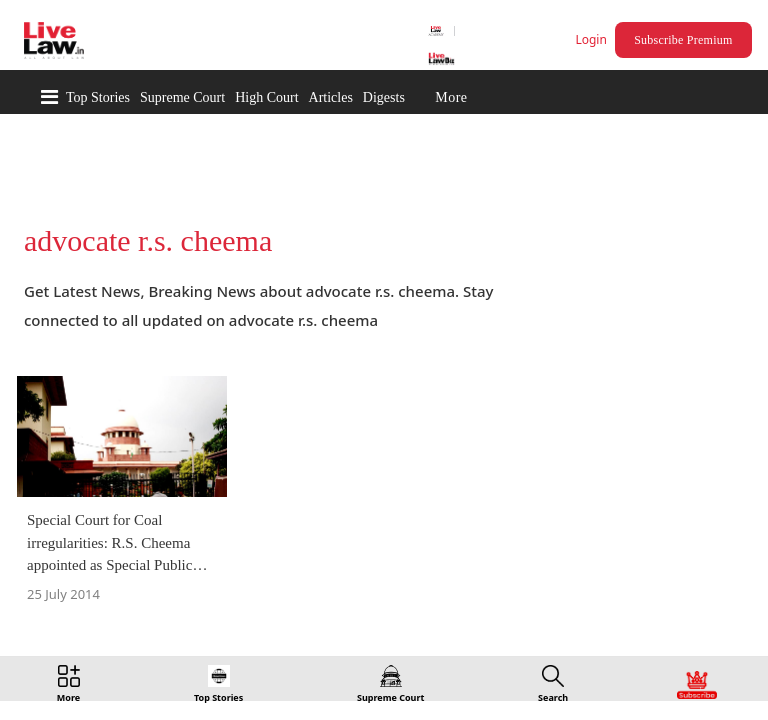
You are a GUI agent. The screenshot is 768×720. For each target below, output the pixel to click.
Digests (384, 97)
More (451, 97)
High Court (266, 97)
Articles (331, 97)
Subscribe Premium (686, 40)
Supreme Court (182, 97)
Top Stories (98, 97)
